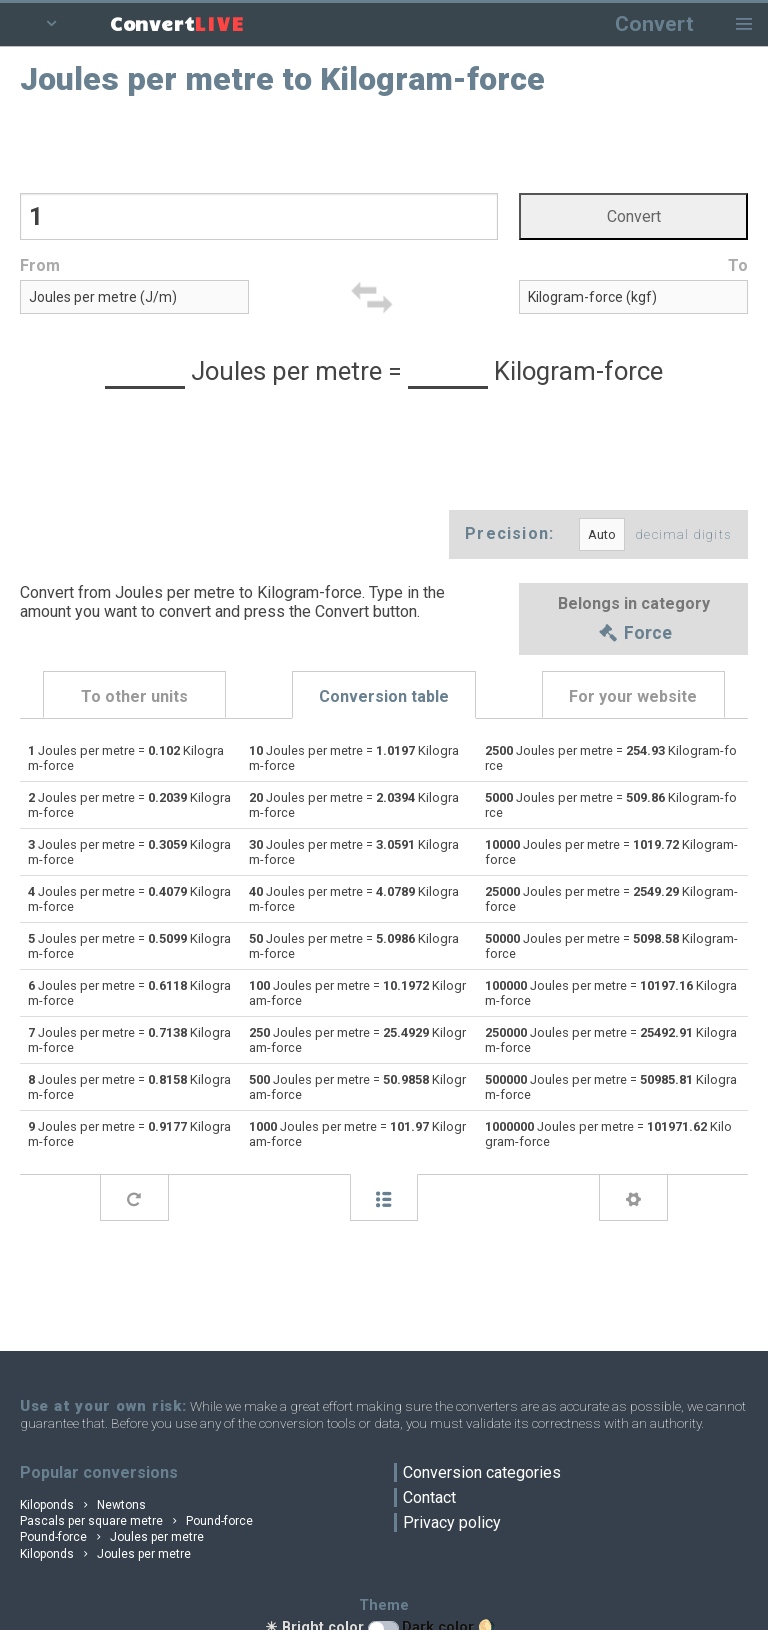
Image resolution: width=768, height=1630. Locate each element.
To (738, 266)
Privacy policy (452, 1522)
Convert (654, 23)
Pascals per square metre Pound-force (136, 1521)
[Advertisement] (384, 143)
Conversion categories (482, 1472)
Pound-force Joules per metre (112, 1537)
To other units (134, 697)
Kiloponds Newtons (83, 1505)
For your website (633, 697)
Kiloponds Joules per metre (105, 1554)
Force (633, 634)
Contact (429, 1497)
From (40, 266)
